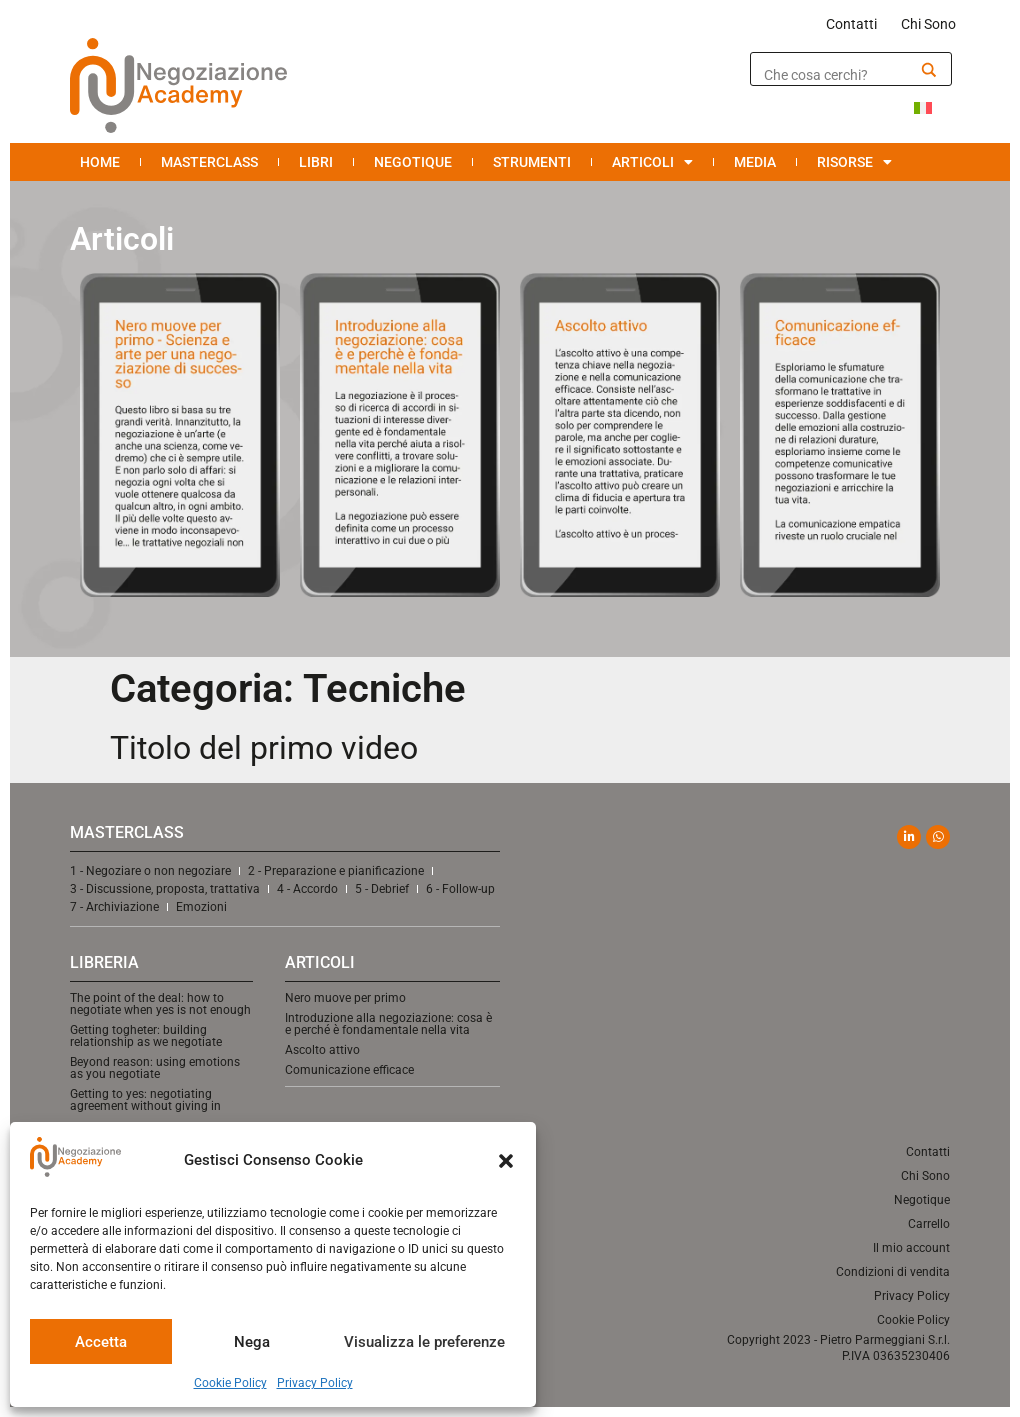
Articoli (652, 162)
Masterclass (209, 162)
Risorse (854, 162)
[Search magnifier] (929, 70)
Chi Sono (928, 24)
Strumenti (532, 162)
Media (755, 162)
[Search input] (837, 75)
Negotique (413, 162)
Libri (316, 162)
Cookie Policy (230, 1383)
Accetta (101, 1342)
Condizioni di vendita (893, 1272)
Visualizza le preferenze (424, 1342)
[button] (506, 1161)
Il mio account (911, 1248)
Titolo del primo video (264, 748)
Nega (252, 1342)
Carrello (929, 1224)
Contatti (851, 24)
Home (100, 162)
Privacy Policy (315, 1383)
